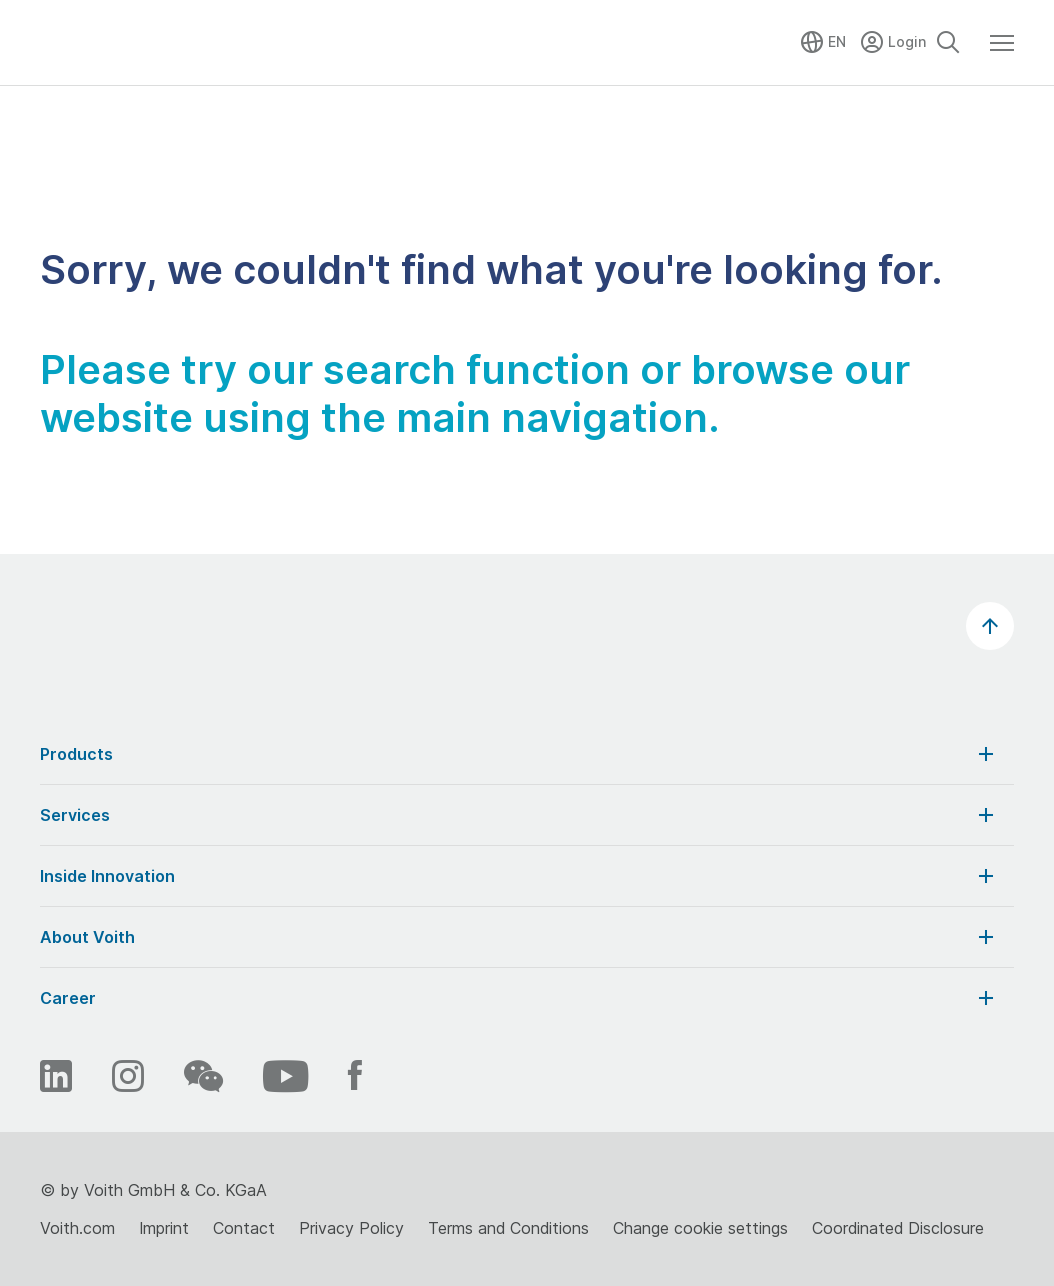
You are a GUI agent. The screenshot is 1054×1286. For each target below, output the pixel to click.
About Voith (519, 937)
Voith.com (77, 1228)
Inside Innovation (519, 876)
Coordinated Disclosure (898, 1228)
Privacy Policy (351, 1228)
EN (837, 41)
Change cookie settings (700, 1228)
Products (519, 754)
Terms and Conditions (508, 1228)
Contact (244, 1228)
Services (519, 815)
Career (519, 998)
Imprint (164, 1228)
